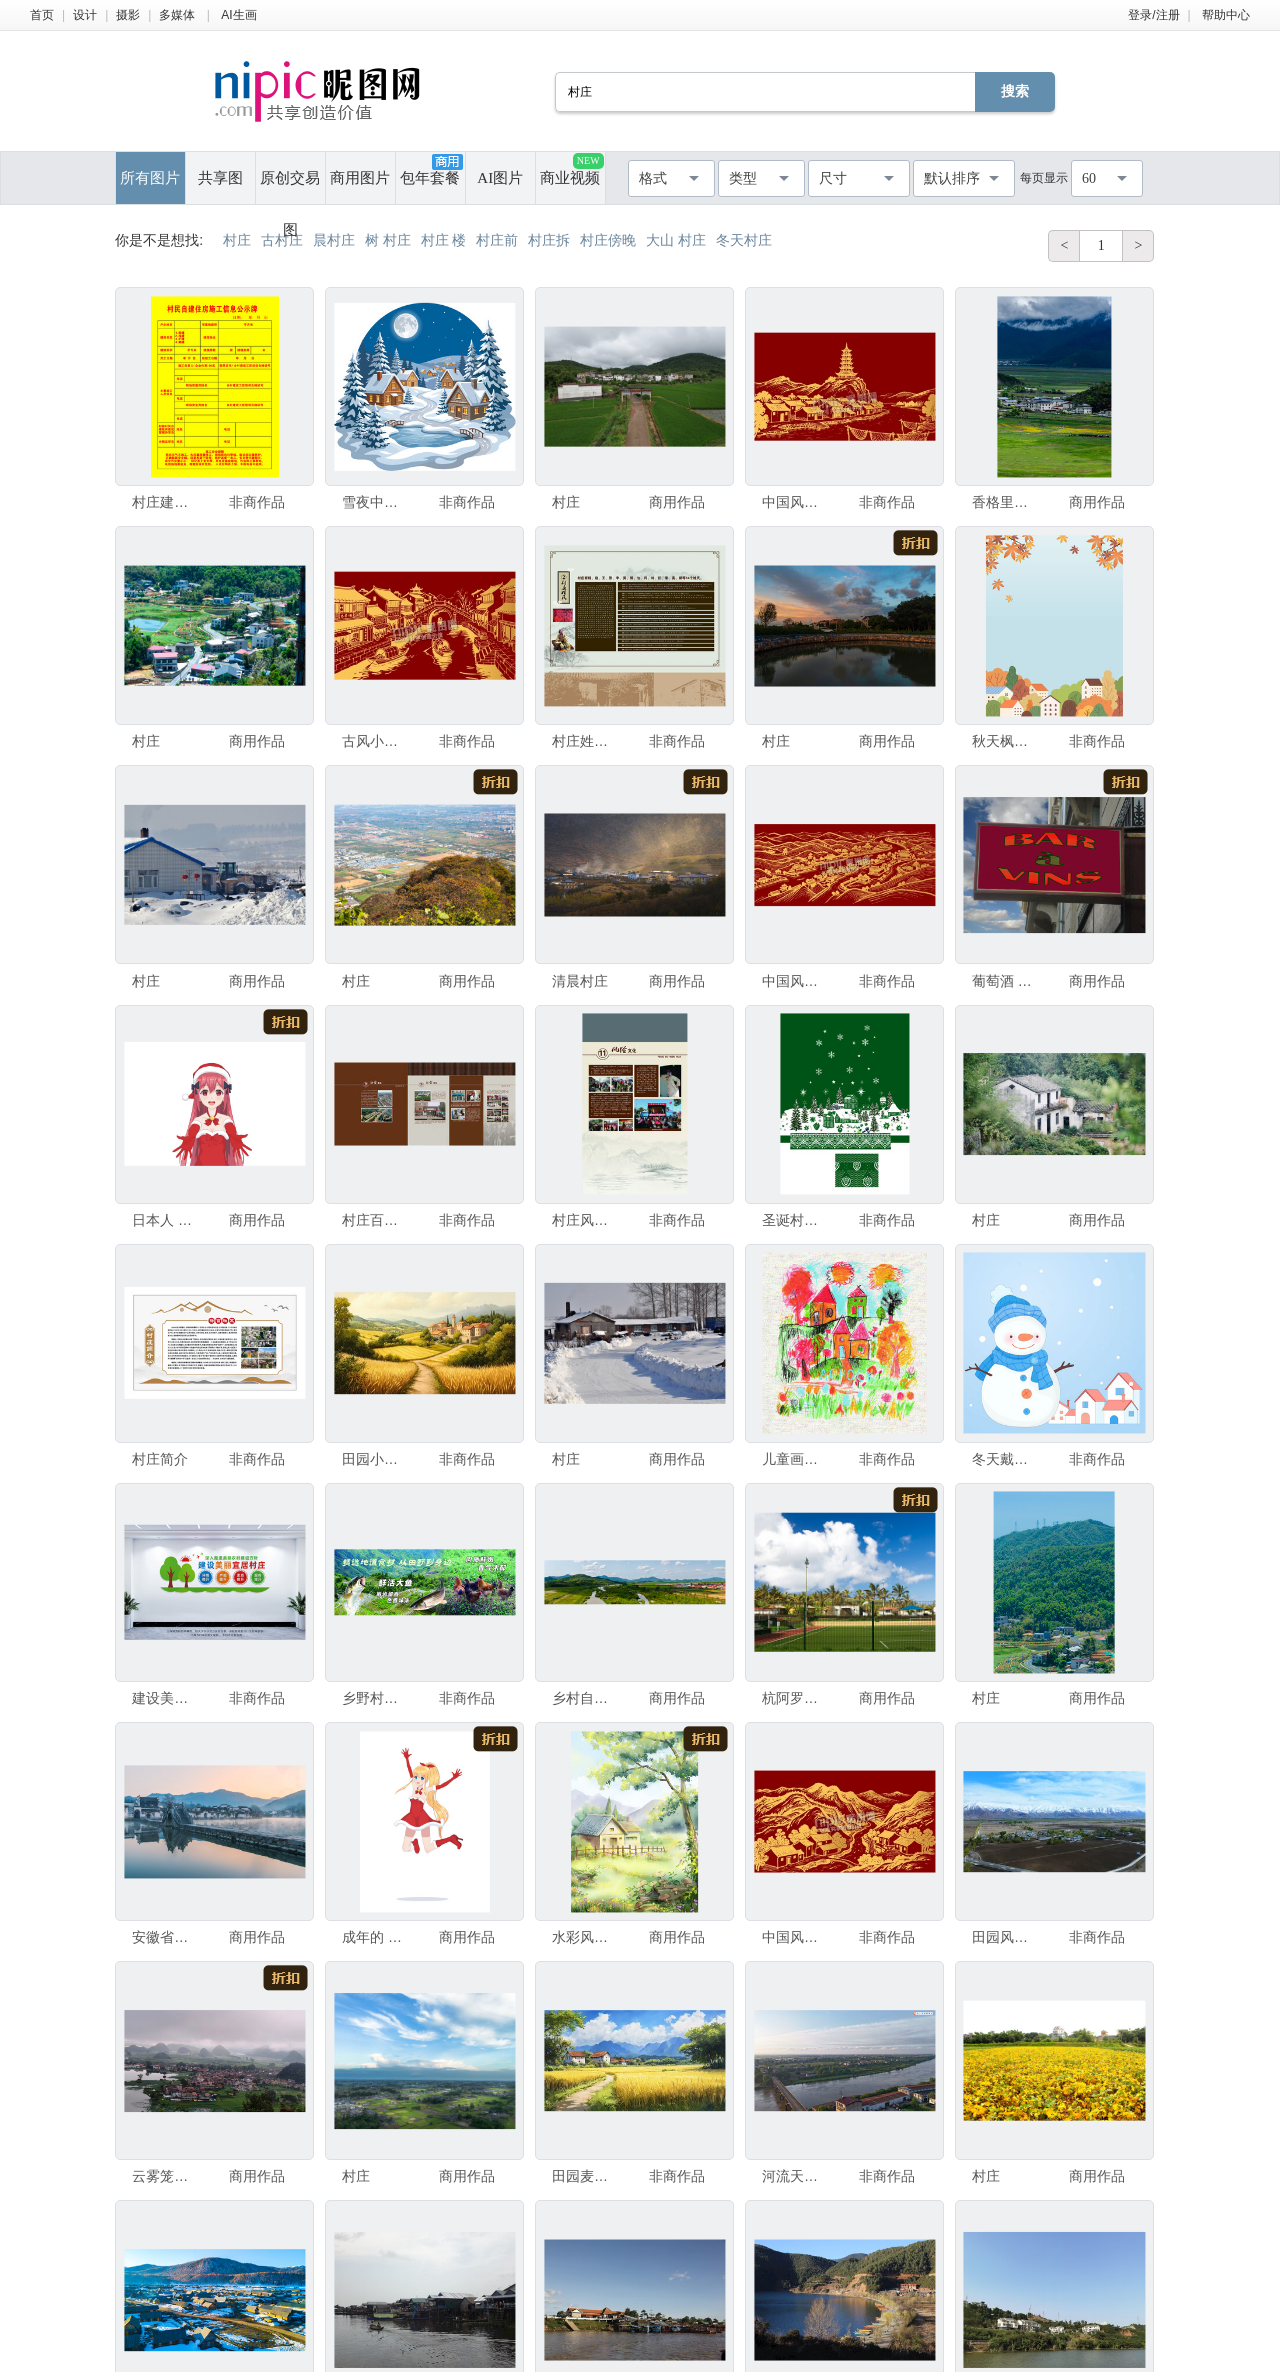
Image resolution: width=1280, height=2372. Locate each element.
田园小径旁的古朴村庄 (375, 1459)
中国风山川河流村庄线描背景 (795, 1937)
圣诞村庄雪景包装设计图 (795, 1220)
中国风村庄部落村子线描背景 (795, 981)
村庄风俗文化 (585, 1220)
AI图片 (500, 178)
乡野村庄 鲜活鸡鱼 (375, 1698)
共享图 (220, 178)
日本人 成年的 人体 (165, 1220)
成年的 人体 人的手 (375, 1937)
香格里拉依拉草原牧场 (1005, 502)
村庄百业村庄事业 (375, 1220)
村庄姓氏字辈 (585, 741)
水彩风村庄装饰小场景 (585, 1937)
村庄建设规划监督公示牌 (165, 502)
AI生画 (238, 15)
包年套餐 (431, 170)
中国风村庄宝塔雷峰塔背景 (795, 502)
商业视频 (571, 169)
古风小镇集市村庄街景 (375, 741)
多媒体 (177, 15)
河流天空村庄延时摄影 (795, 2176)
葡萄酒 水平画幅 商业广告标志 (1005, 981)
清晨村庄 (580, 981)
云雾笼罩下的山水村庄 (165, 2176)
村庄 (566, 502)
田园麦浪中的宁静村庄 (585, 2176)
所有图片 (150, 178)
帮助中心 (1226, 15)
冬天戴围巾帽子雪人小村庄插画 (1005, 1459)
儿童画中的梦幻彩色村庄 (795, 1459)
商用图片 (360, 178)
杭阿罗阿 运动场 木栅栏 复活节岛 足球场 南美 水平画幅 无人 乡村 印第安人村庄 (795, 1698)
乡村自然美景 (585, 1698)
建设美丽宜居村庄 (165, 1698)
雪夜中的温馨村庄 (375, 502)
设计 (85, 15)
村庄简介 (160, 1459)
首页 (42, 15)
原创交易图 (290, 187)
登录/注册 (1153, 15)
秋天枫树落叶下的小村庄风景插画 (1005, 741)
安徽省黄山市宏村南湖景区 (165, 1937)
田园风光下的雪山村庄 (1005, 1937)
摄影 (128, 15)
